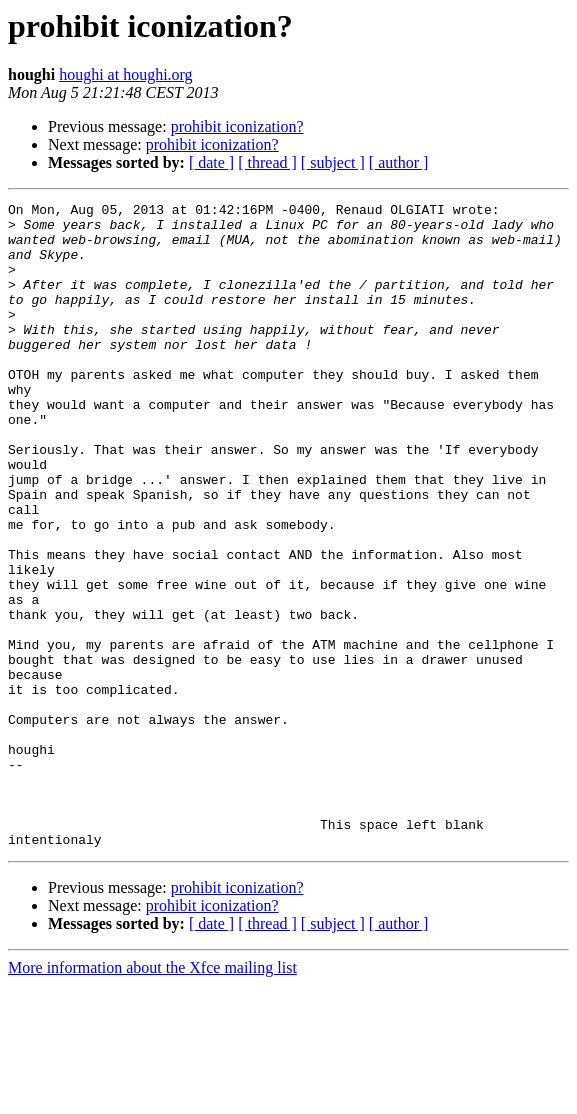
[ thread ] (267, 162)
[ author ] (399, 162)
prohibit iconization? (237, 126)
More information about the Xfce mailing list (152, 1096)
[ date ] (211, 162)
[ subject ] (333, 162)
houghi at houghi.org (125, 74)
